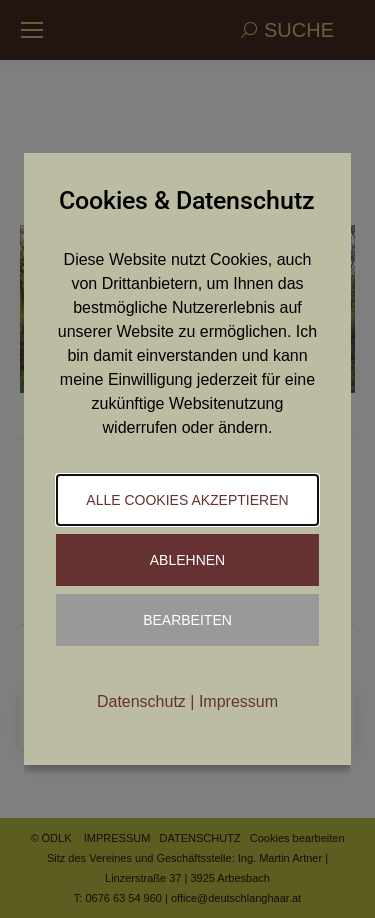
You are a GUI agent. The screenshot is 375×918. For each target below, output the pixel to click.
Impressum (238, 701)
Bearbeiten (187, 620)
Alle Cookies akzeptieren (187, 500)
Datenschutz (141, 701)
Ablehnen (187, 560)
